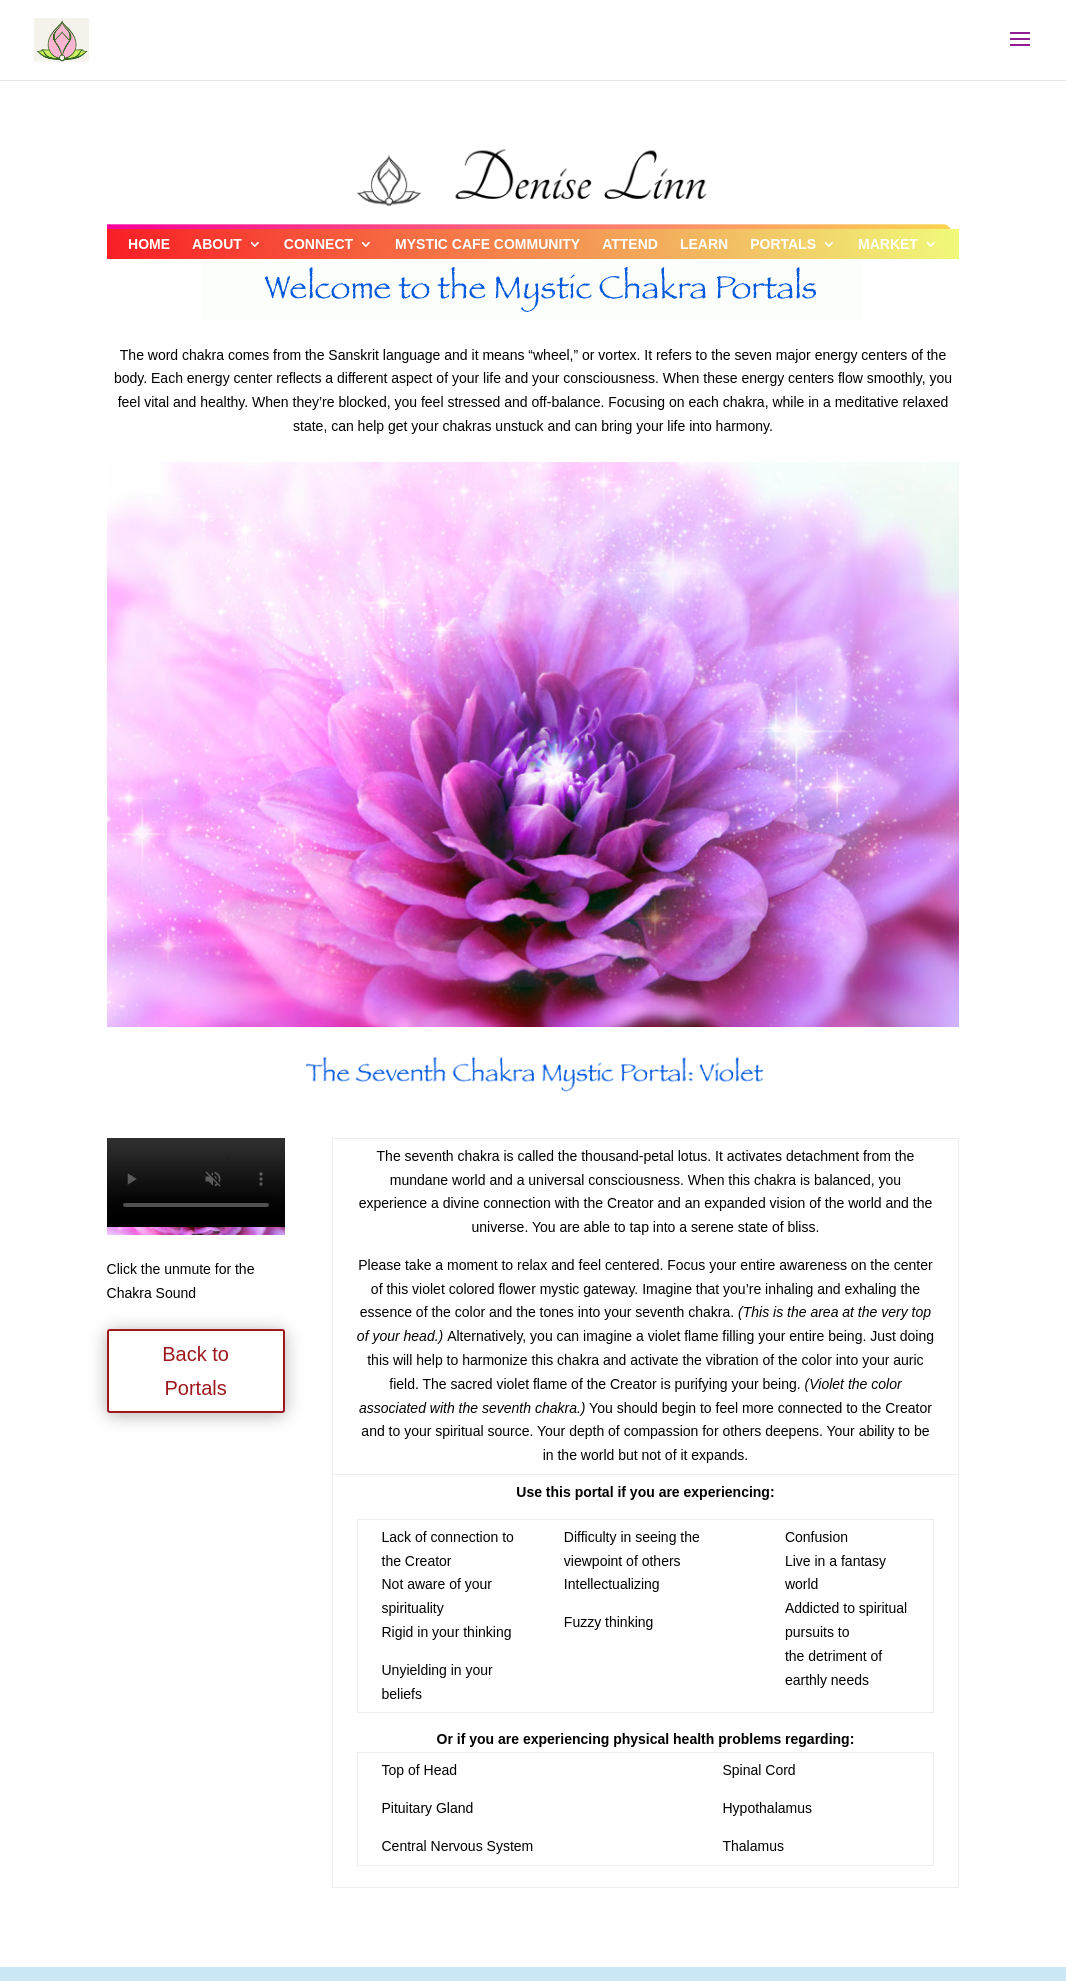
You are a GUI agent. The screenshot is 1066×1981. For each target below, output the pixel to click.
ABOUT (217, 244)
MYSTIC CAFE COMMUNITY (487, 244)
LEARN (704, 244)
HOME (149, 244)
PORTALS (783, 244)
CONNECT (318, 244)
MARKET (888, 244)
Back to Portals (195, 1371)
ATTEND (630, 244)
